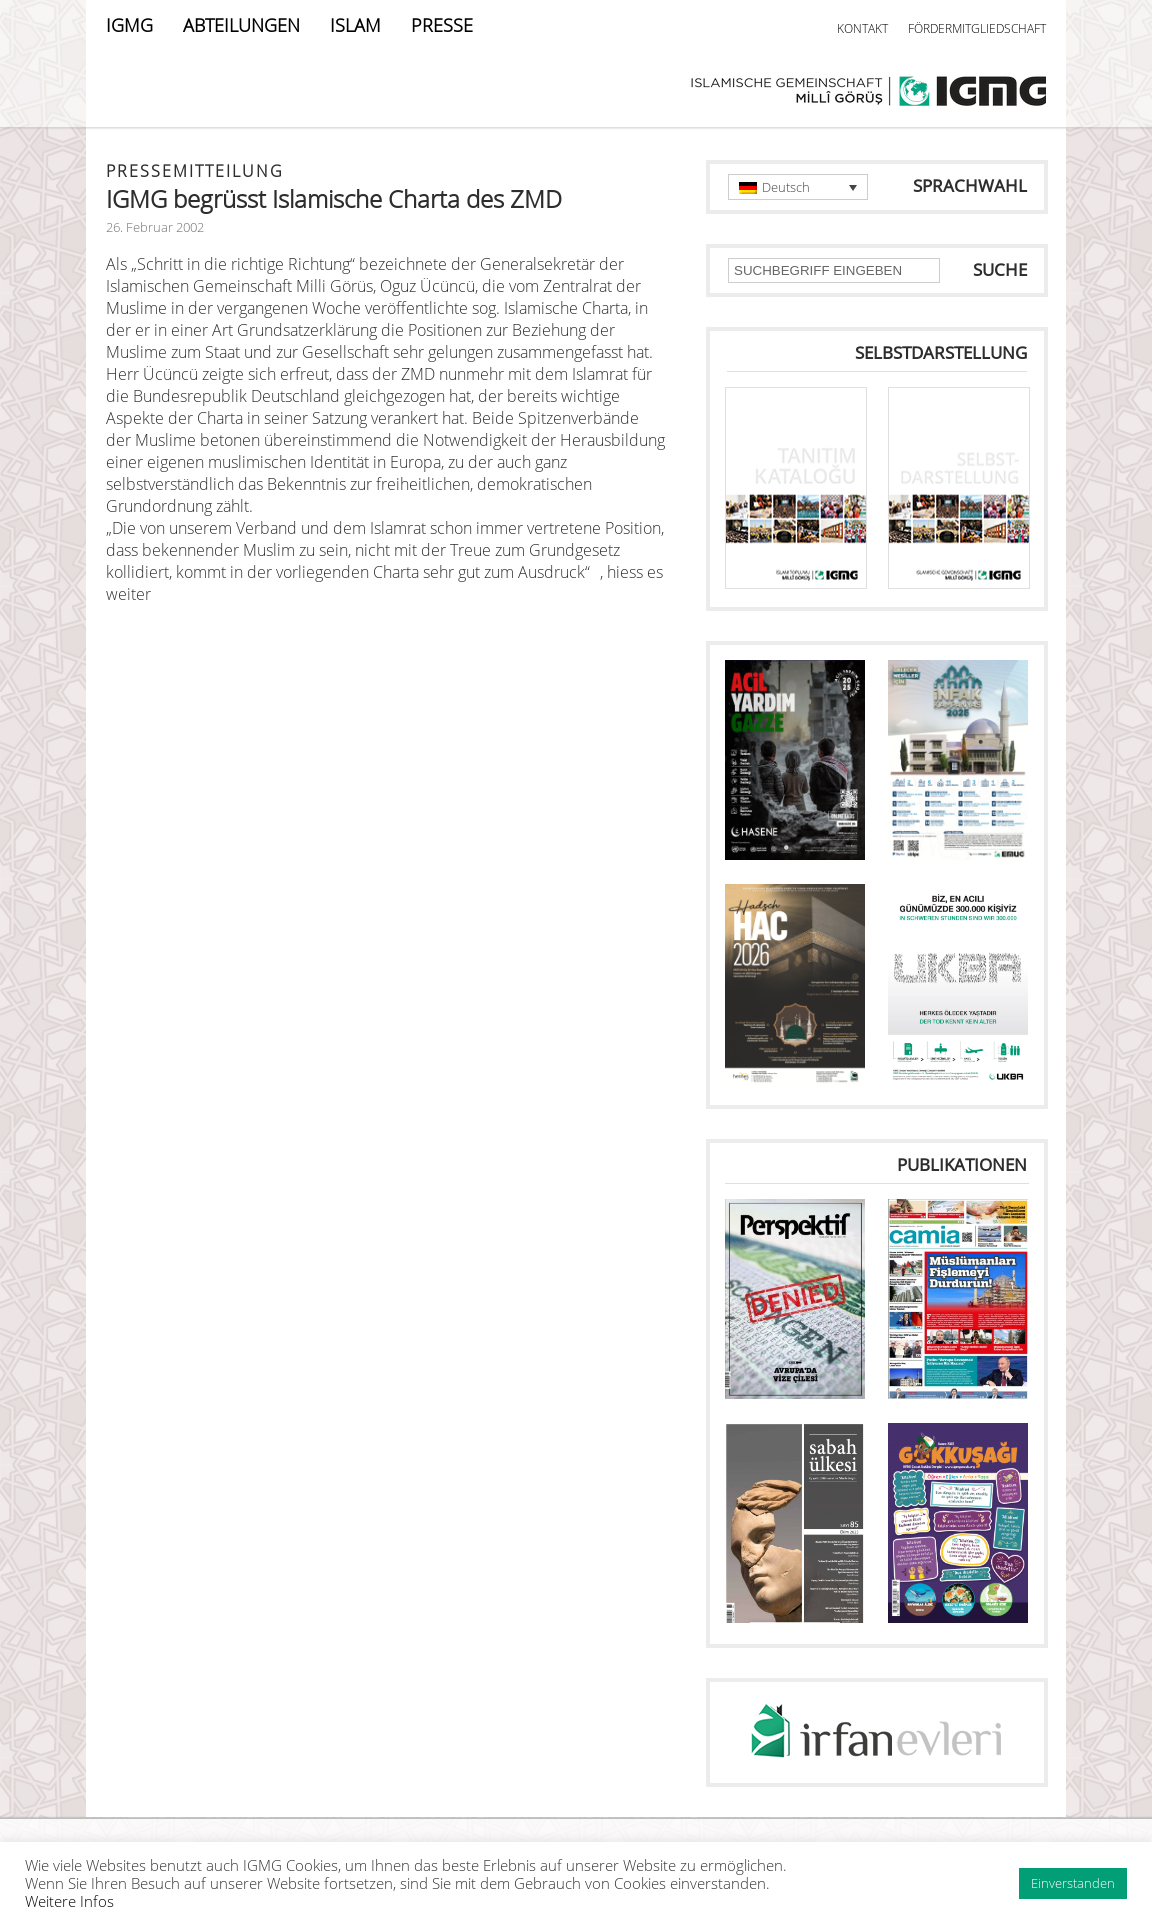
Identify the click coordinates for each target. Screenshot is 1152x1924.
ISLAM (355, 25)
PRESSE (442, 25)
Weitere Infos (69, 1901)
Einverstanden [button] (1073, 1883)
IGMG (129, 25)
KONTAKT (862, 28)
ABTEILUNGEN (241, 25)
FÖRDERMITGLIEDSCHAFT (977, 28)
